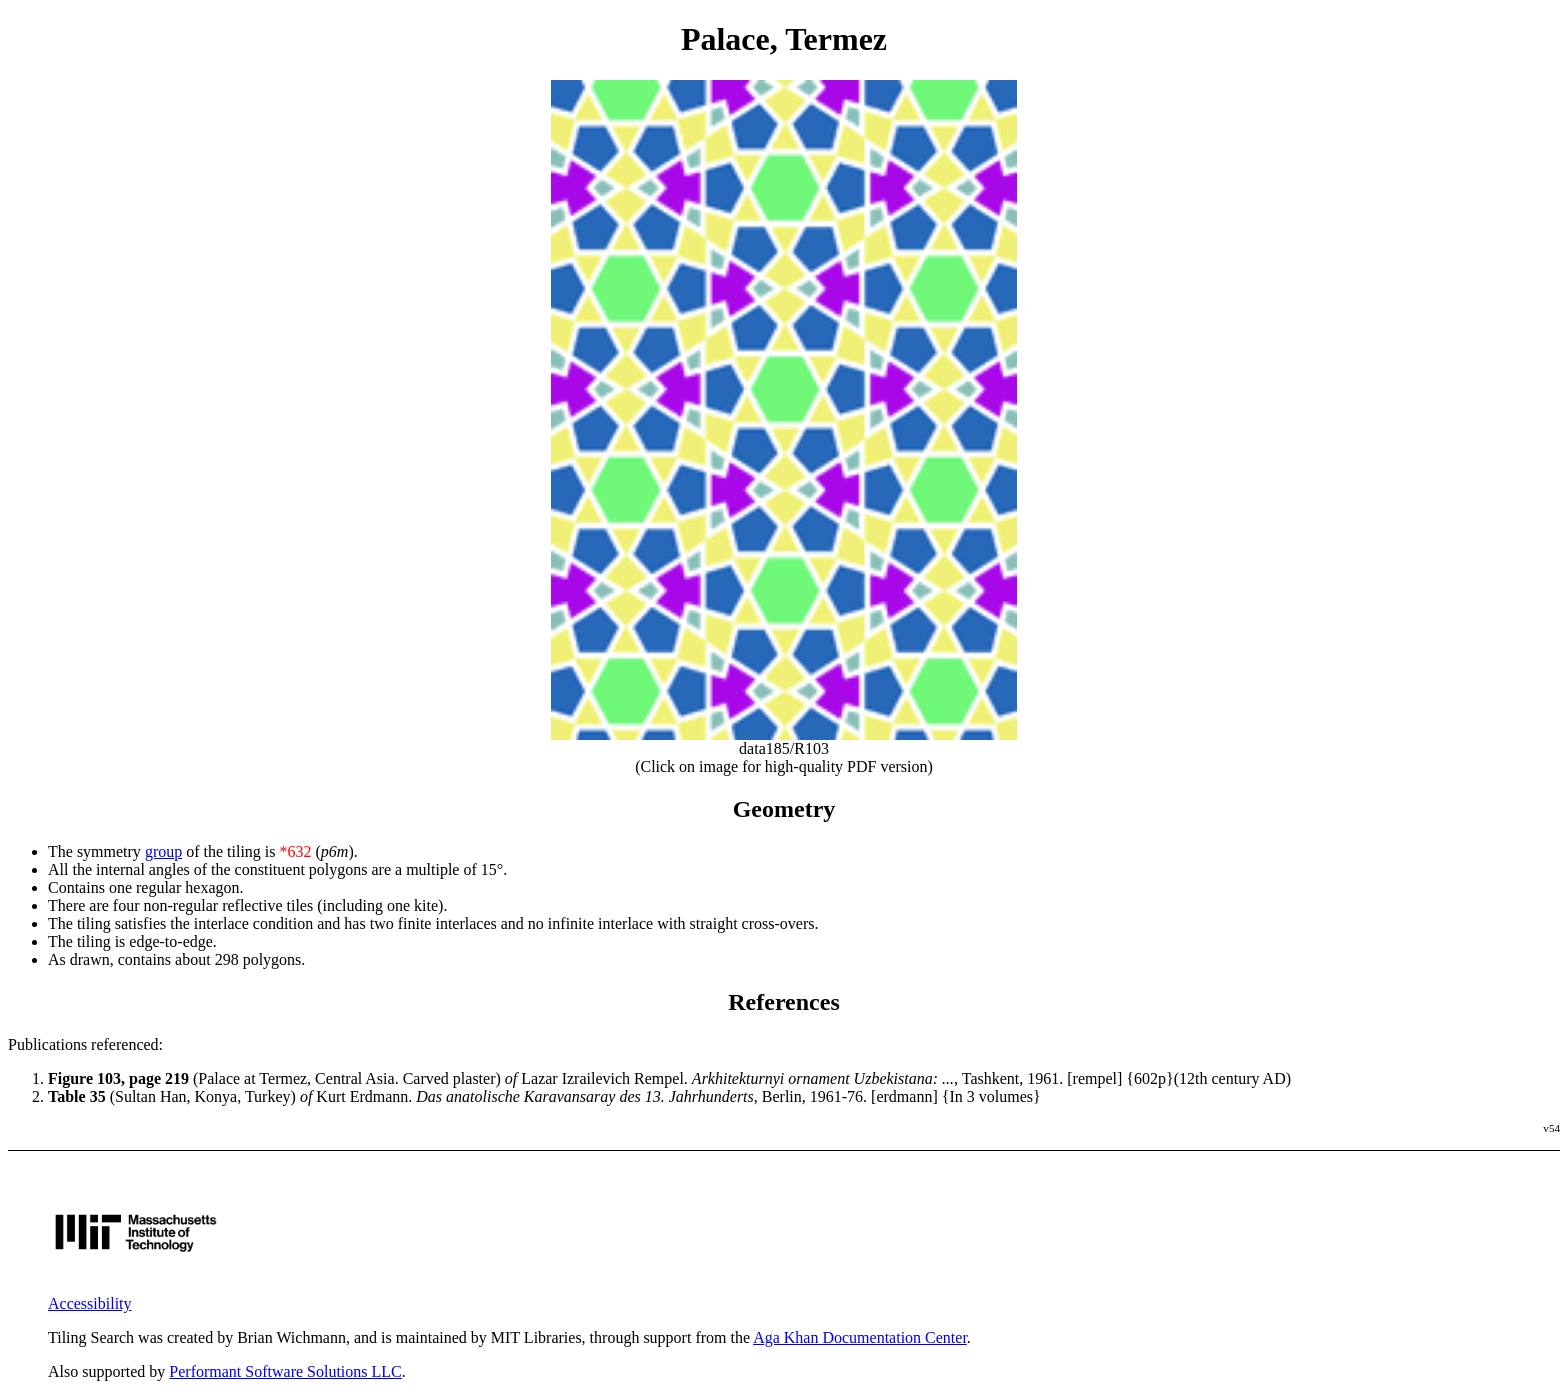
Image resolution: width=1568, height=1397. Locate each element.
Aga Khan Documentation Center (860, 1337)
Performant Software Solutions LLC (285, 1371)
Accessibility (90, 1303)
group (163, 851)
